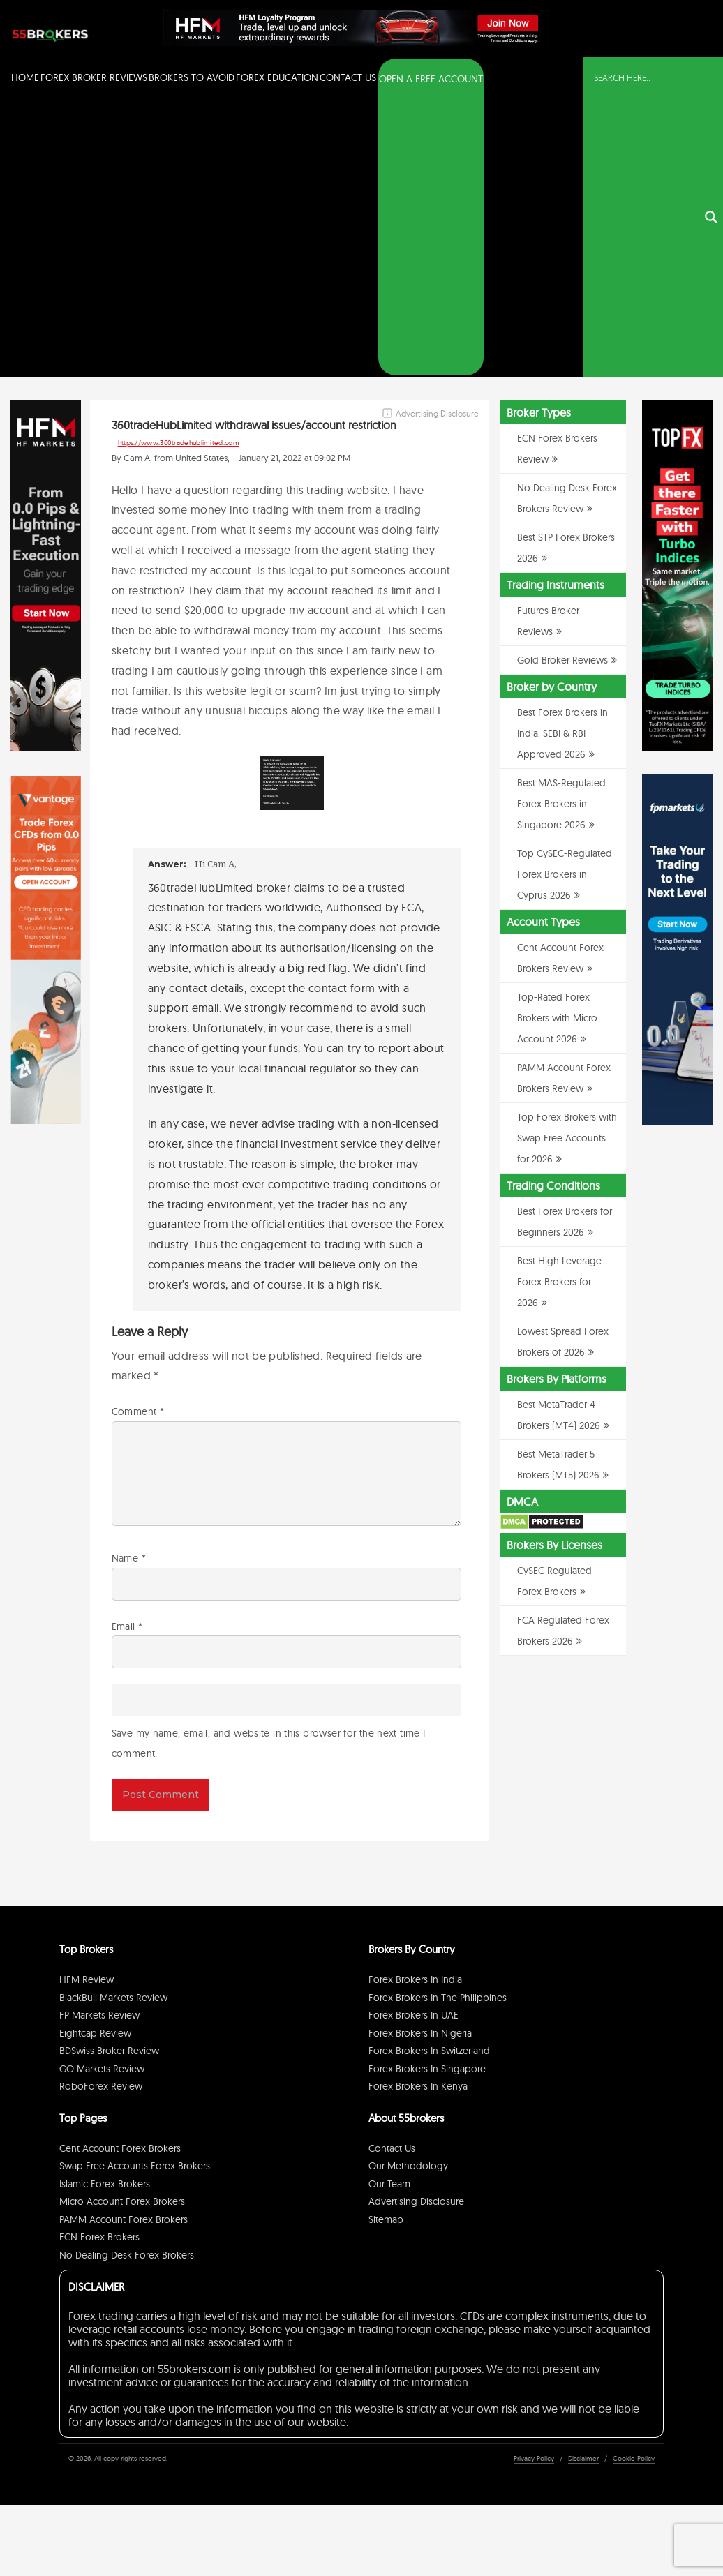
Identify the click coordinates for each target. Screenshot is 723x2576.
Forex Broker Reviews (93, 77)
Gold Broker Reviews (562, 384)
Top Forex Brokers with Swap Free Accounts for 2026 (567, 862)
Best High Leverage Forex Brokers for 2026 (559, 1006)
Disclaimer (583, 2183)
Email (127, 1351)
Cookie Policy (634, 2183)
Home (25, 77)
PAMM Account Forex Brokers (123, 1944)
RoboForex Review (100, 1811)
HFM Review (86, 1704)
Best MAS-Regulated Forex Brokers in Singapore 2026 (561, 528)
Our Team (389, 1908)
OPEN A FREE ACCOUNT (431, 79)
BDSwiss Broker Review (109, 1775)
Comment (138, 1136)
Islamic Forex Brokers (104, 1908)
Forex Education (277, 77)
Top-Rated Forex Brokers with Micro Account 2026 (557, 742)
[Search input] (645, 78)
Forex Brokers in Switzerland (429, 1775)
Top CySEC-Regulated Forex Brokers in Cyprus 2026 (564, 598)
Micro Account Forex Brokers (122, 1926)
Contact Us (348, 77)
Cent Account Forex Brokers (120, 1872)
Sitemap (385, 1944)
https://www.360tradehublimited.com (178, 167)
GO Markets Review (101, 1793)
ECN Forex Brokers (99, 1962)
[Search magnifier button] (711, 79)
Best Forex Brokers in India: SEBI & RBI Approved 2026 (562, 457)
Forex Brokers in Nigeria (420, 1757)
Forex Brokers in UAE (413, 1740)
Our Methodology (408, 1891)
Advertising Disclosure (416, 1926)
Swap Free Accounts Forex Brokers (134, 1891)
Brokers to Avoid (191, 77)
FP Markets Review (99, 1740)
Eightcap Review (95, 1757)
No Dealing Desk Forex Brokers (126, 1979)
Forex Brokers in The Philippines (437, 1722)
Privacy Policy (534, 2183)
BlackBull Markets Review (113, 1722)
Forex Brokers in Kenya (418, 1811)
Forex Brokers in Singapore (427, 1793)
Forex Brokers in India (415, 1704)
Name (129, 1282)
